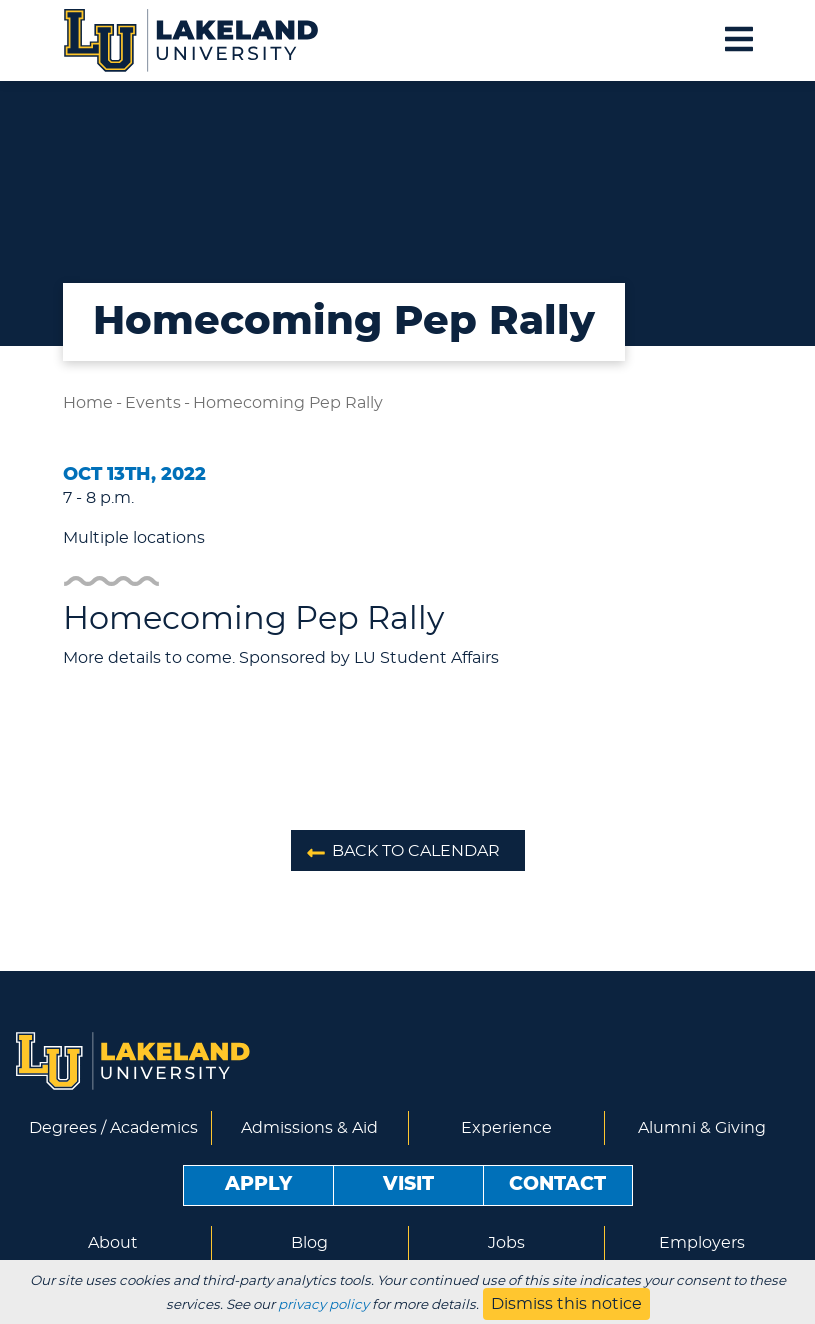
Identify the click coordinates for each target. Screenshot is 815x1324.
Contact (557, 1184)
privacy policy (323, 1305)
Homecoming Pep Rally (288, 403)
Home (88, 403)
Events (153, 403)
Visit (408, 1184)
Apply (258, 1184)
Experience (506, 1128)
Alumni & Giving (702, 1128)
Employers (702, 1243)
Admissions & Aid (309, 1128)
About (113, 1243)
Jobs (506, 1243)
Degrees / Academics (113, 1128)
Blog (309, 1243)
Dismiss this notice (566, 1304)
